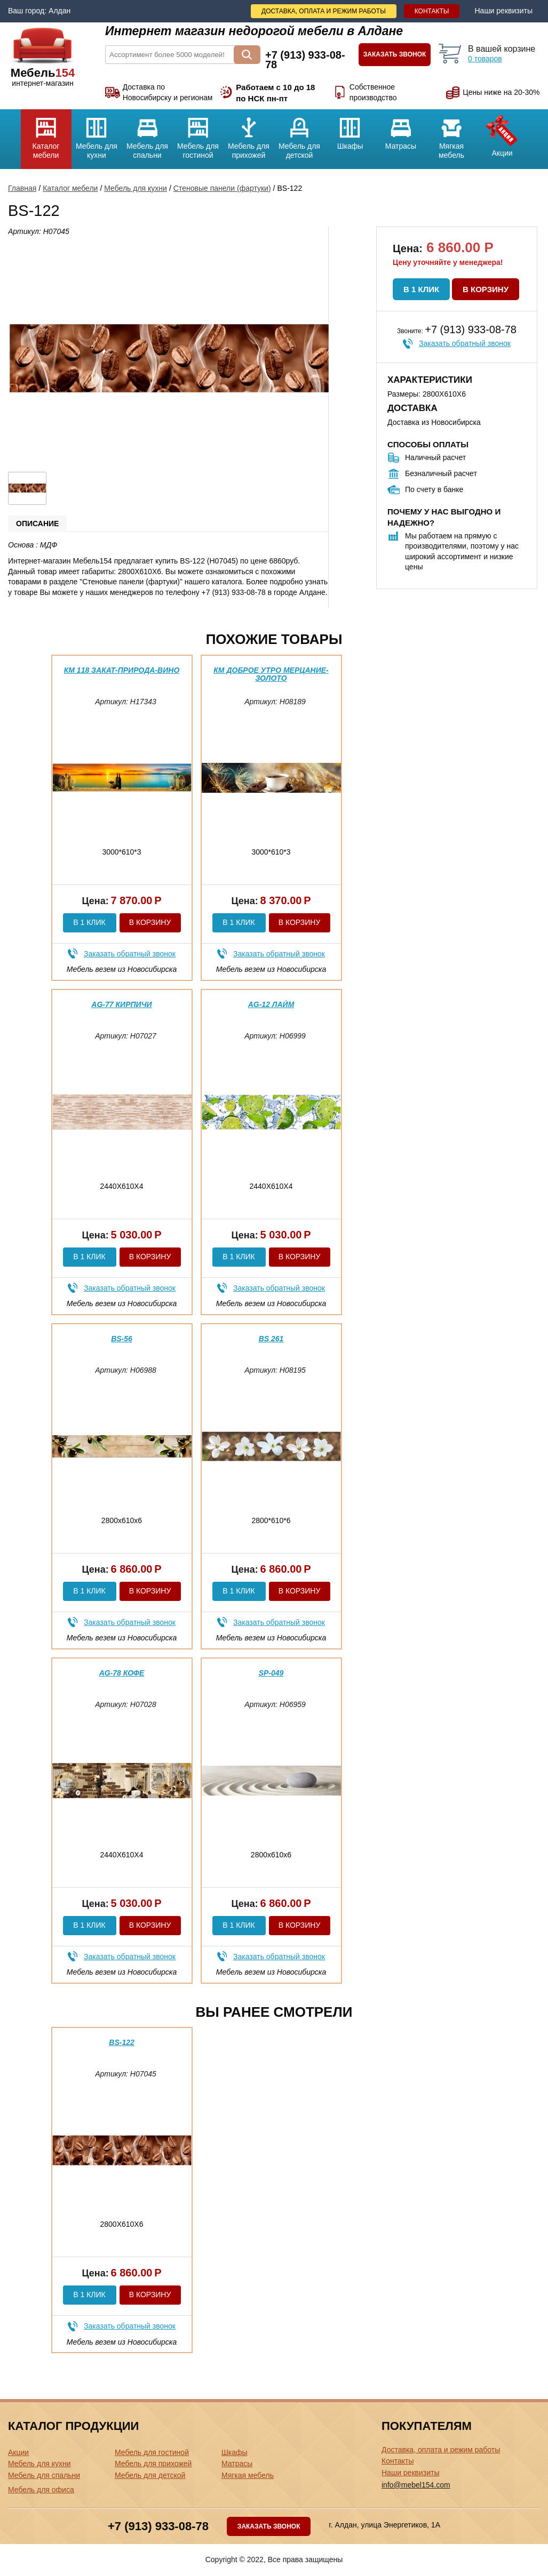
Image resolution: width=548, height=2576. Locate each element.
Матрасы (401, 129)
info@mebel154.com (416, 2485)
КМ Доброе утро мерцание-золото (271, 674)
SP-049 (271, 1673)
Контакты (432, 11)
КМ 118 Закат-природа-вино (122, 670)
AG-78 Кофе (122, 1673)
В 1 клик (421, 289)
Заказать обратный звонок (465, 343)
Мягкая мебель (451, 134)
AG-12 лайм (271, 1004)
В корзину (486, 289)
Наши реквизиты (503, 10)
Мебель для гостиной (198, 134)
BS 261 (271, 1338)
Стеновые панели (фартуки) (222, 188)
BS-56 (121, 1338)
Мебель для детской (299, 134)
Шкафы (350, 129)
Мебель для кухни (97, 134)
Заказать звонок (394, 54)
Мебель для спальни (147, 134)
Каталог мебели (46, 134)
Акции (502, 133)
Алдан (59, 10)
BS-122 (121, 2042)
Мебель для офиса (41, 2489)
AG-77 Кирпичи (121, 1004)
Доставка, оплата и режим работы (323, 11)
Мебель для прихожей (249, 134)
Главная (22, 188)
